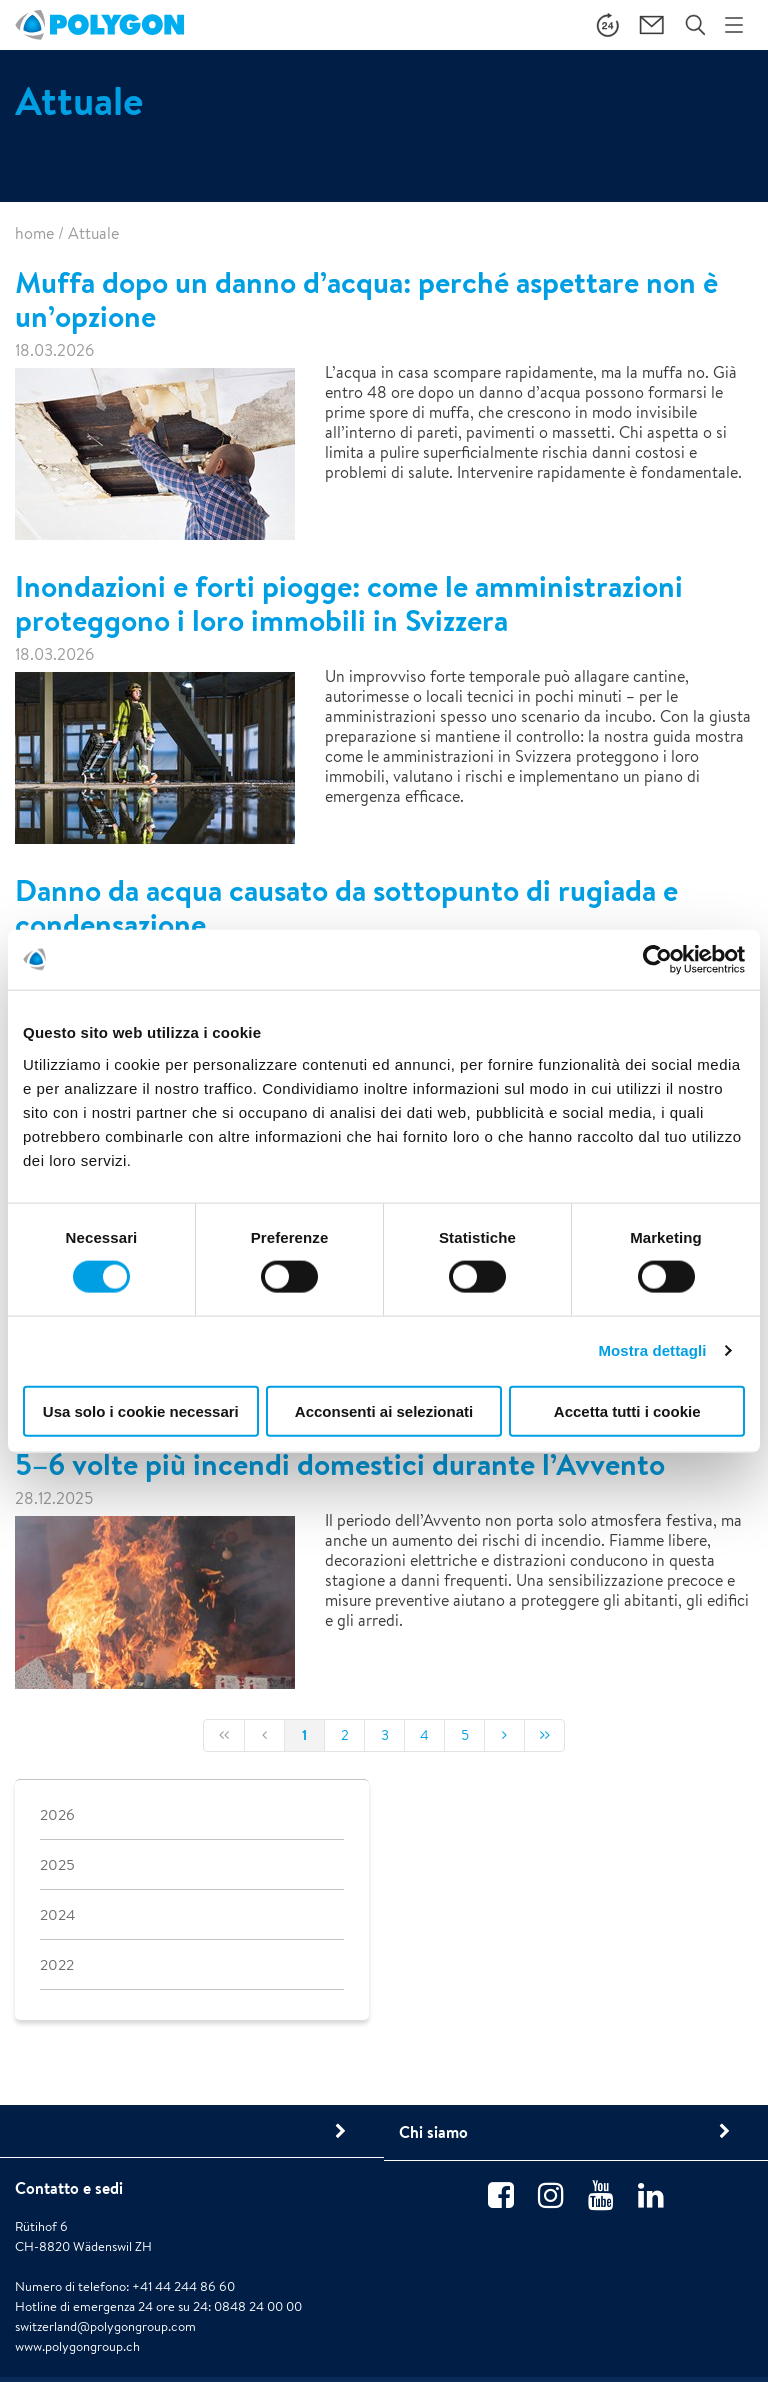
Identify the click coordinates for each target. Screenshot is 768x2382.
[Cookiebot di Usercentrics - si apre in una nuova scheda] (657, 960)
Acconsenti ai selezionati (384, 1410)
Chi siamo (433, 2132)
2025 (57, 1864)
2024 (57, 1914)
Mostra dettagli (652, 1350)
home (34, 233)
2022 (57, 1964)
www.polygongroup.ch (77, 2346)
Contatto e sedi (69, 2188)
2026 (57, 1814)
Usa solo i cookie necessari (141, 1410)
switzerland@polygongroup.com (105, 2326)
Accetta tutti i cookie (627, 1410)
